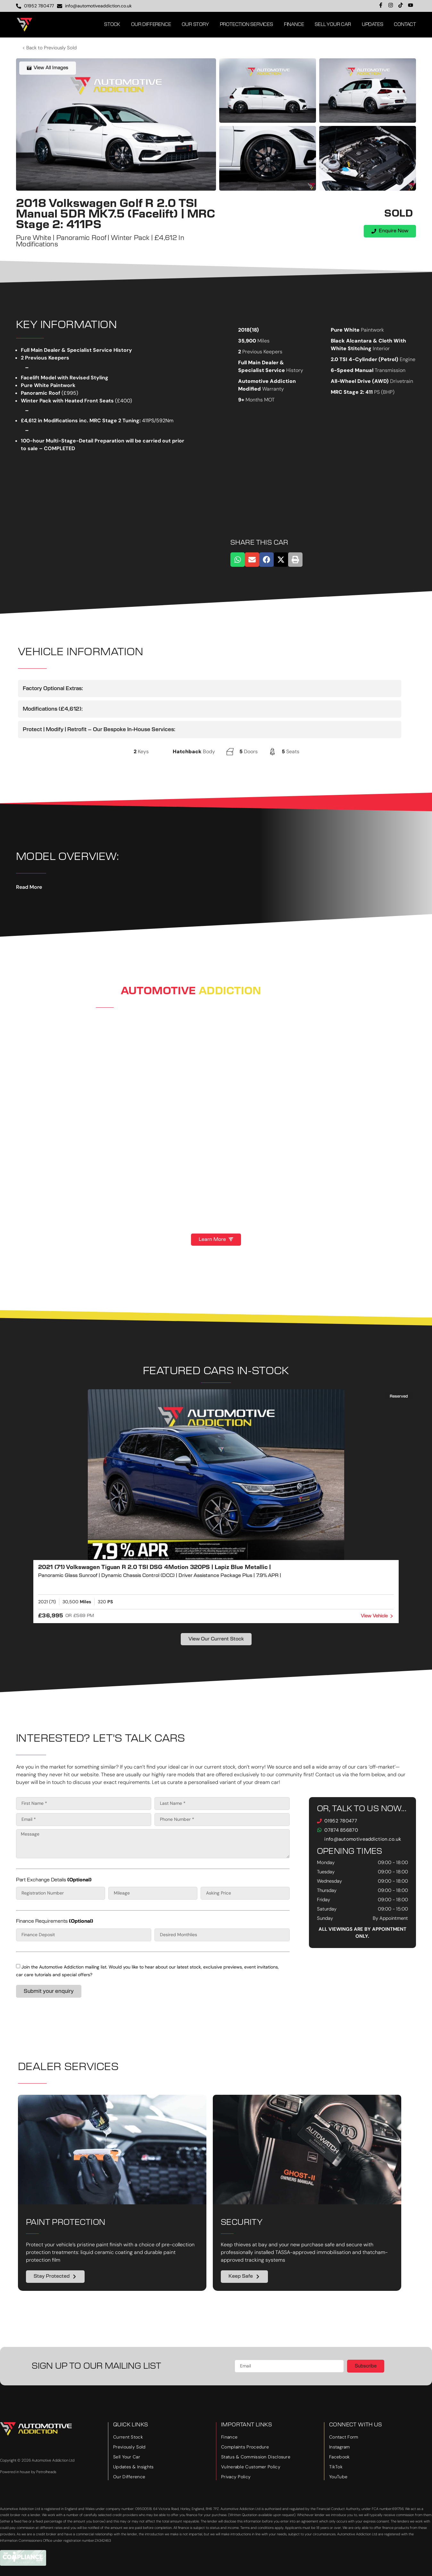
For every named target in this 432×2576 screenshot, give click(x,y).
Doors (251, 751)
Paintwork (372, 329)
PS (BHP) (384, 392)
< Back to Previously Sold (49, 48)
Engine (407, 359)
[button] (237, 559)
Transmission (390, 370)
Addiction (230, 991)
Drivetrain (401, 381)
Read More (29, 887)
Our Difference (151, 24)
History (294, 370)
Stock (112, 24)
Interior (381, 348)
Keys (143, 751)
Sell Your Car (333, 24)
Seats (292, 751)
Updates (372, 24)
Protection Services (246, 24)
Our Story (195, 24)
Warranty (273, 388)
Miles (263, 340)
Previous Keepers (262, 351)
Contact (405, 24)
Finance (294, 24)
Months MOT (260, 399)
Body (209, 751)
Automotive (158, 991)
